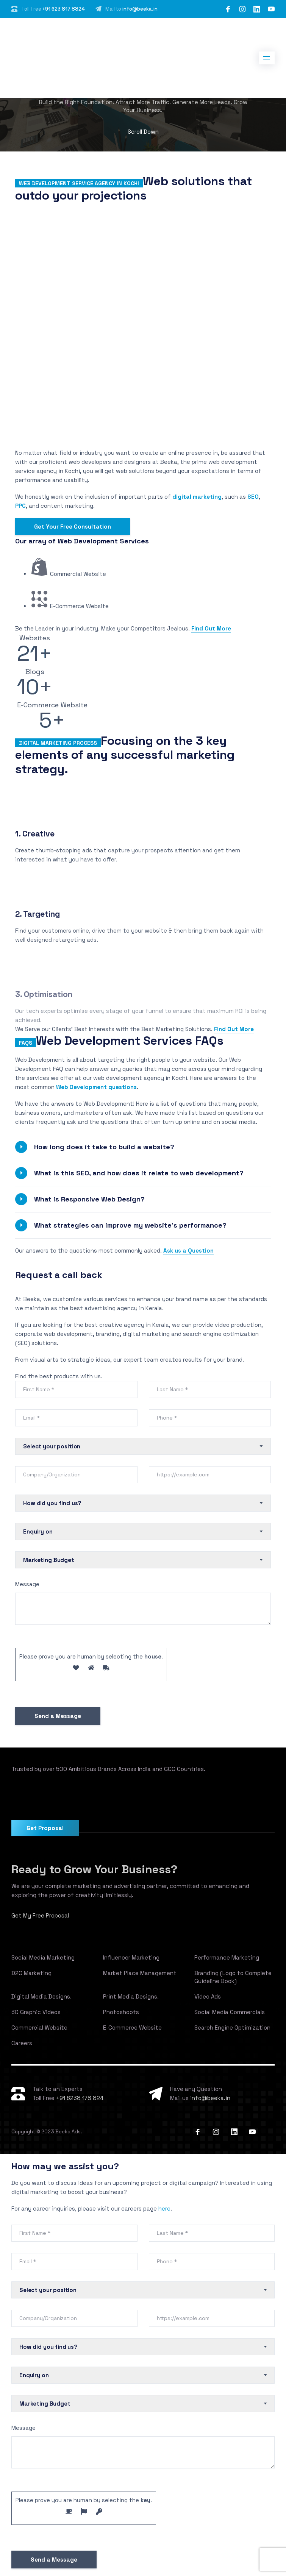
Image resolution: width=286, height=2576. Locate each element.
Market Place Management (140, 1973)
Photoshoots (121, 2012)
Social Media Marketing (43, 1957)
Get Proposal (45, 1828)
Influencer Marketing (131, 1957)
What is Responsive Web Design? (89, 1199)
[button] (143, 1147)
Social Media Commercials (229, 2012)
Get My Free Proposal (40, 1915)
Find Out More (211, 628)
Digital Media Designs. (41, 1996)
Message (27, 1584)
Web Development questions (96, 1087)
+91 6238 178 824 (79, 2098)
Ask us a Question (188, 1250)
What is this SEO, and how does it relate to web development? (139, 1173)
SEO (253, 496)
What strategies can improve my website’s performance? (130, 1225)
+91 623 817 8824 (63, 9)
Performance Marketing (226, 1957)
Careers (21, 2043)
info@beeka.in (140, 9)
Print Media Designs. (131, 1996)
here (164, 2208)
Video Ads (207, 1996)
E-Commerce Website (132, 2027)
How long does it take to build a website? (104, 1146)
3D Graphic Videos (36, 2012)
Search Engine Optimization (232, 2027)
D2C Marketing (31, 1973)
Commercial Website (39, 2027)
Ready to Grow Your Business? (94, 1869)
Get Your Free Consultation (72, 526)
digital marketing (197, 496)
